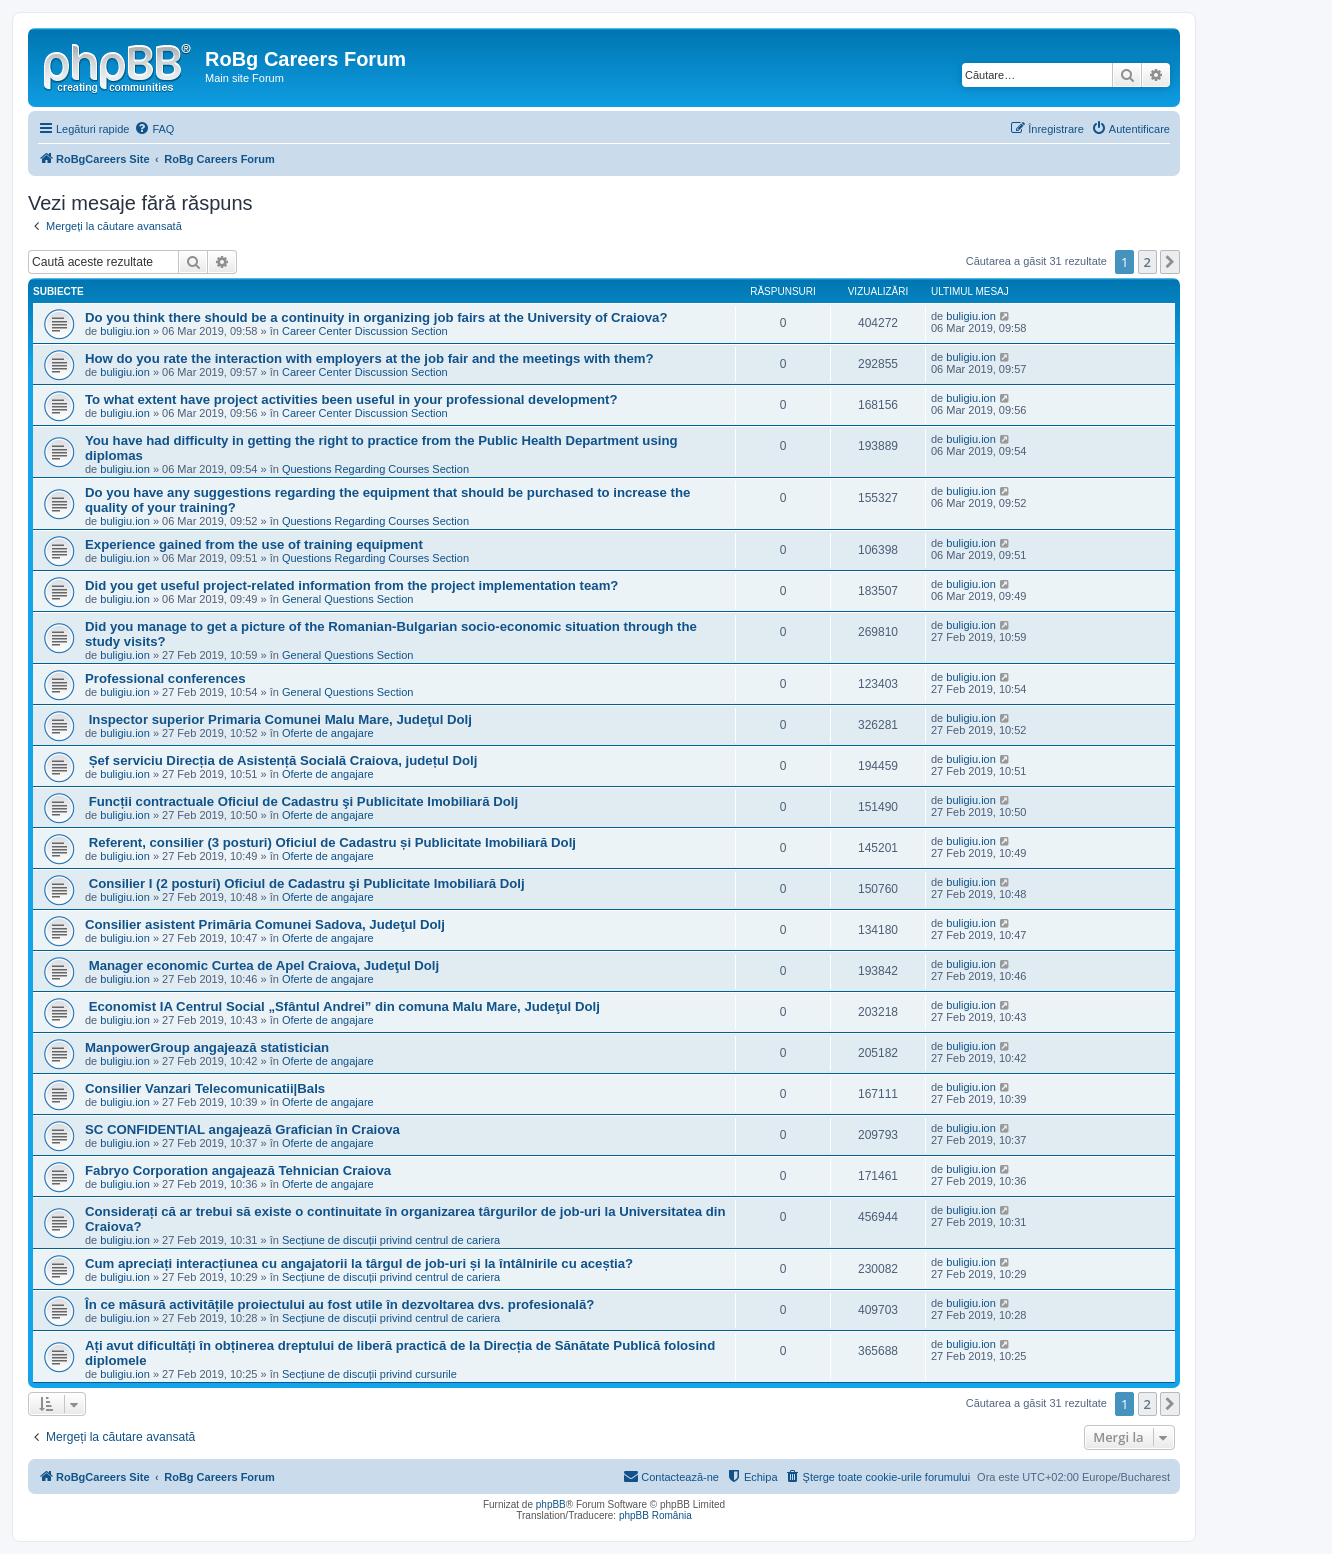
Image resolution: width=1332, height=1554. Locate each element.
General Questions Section (347, 599)
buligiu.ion (125, 331)
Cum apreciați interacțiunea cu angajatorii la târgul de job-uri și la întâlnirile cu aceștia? (359, 1263)
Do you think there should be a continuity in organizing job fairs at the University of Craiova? (376, 317)
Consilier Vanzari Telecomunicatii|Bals (205, 1088)
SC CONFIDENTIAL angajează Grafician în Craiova (242, 1129)
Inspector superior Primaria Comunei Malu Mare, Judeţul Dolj (278, 719)
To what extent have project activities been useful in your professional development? (351, 399)
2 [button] (1147, 262)
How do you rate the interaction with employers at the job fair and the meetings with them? (369, 358)
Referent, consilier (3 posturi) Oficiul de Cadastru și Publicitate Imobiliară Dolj (330, 842)
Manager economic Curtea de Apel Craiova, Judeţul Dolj (262, 965)
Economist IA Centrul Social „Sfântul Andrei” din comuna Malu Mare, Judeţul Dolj (342, 1006)
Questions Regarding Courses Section (375, 469)
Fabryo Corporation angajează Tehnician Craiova (238, 1170)
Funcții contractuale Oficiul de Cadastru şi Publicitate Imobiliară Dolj (301, 801)
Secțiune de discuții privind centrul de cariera (391, 1240)
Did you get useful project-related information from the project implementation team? (351, 585)
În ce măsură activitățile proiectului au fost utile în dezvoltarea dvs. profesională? (339, 1304)
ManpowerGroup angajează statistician (207, 1047)
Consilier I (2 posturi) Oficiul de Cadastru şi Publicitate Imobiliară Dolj (305, 883)
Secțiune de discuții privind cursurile (369, 1374)
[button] (1170, 262)
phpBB (551, 1504)
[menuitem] (154, 129)
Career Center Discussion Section (365, 331)
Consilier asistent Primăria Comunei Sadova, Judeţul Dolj (265, 924)
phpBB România (655, 1515)
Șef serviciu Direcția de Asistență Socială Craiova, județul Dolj (281, 760)
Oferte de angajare (328, 733)
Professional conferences (165, 678)
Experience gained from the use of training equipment (254, 544)
